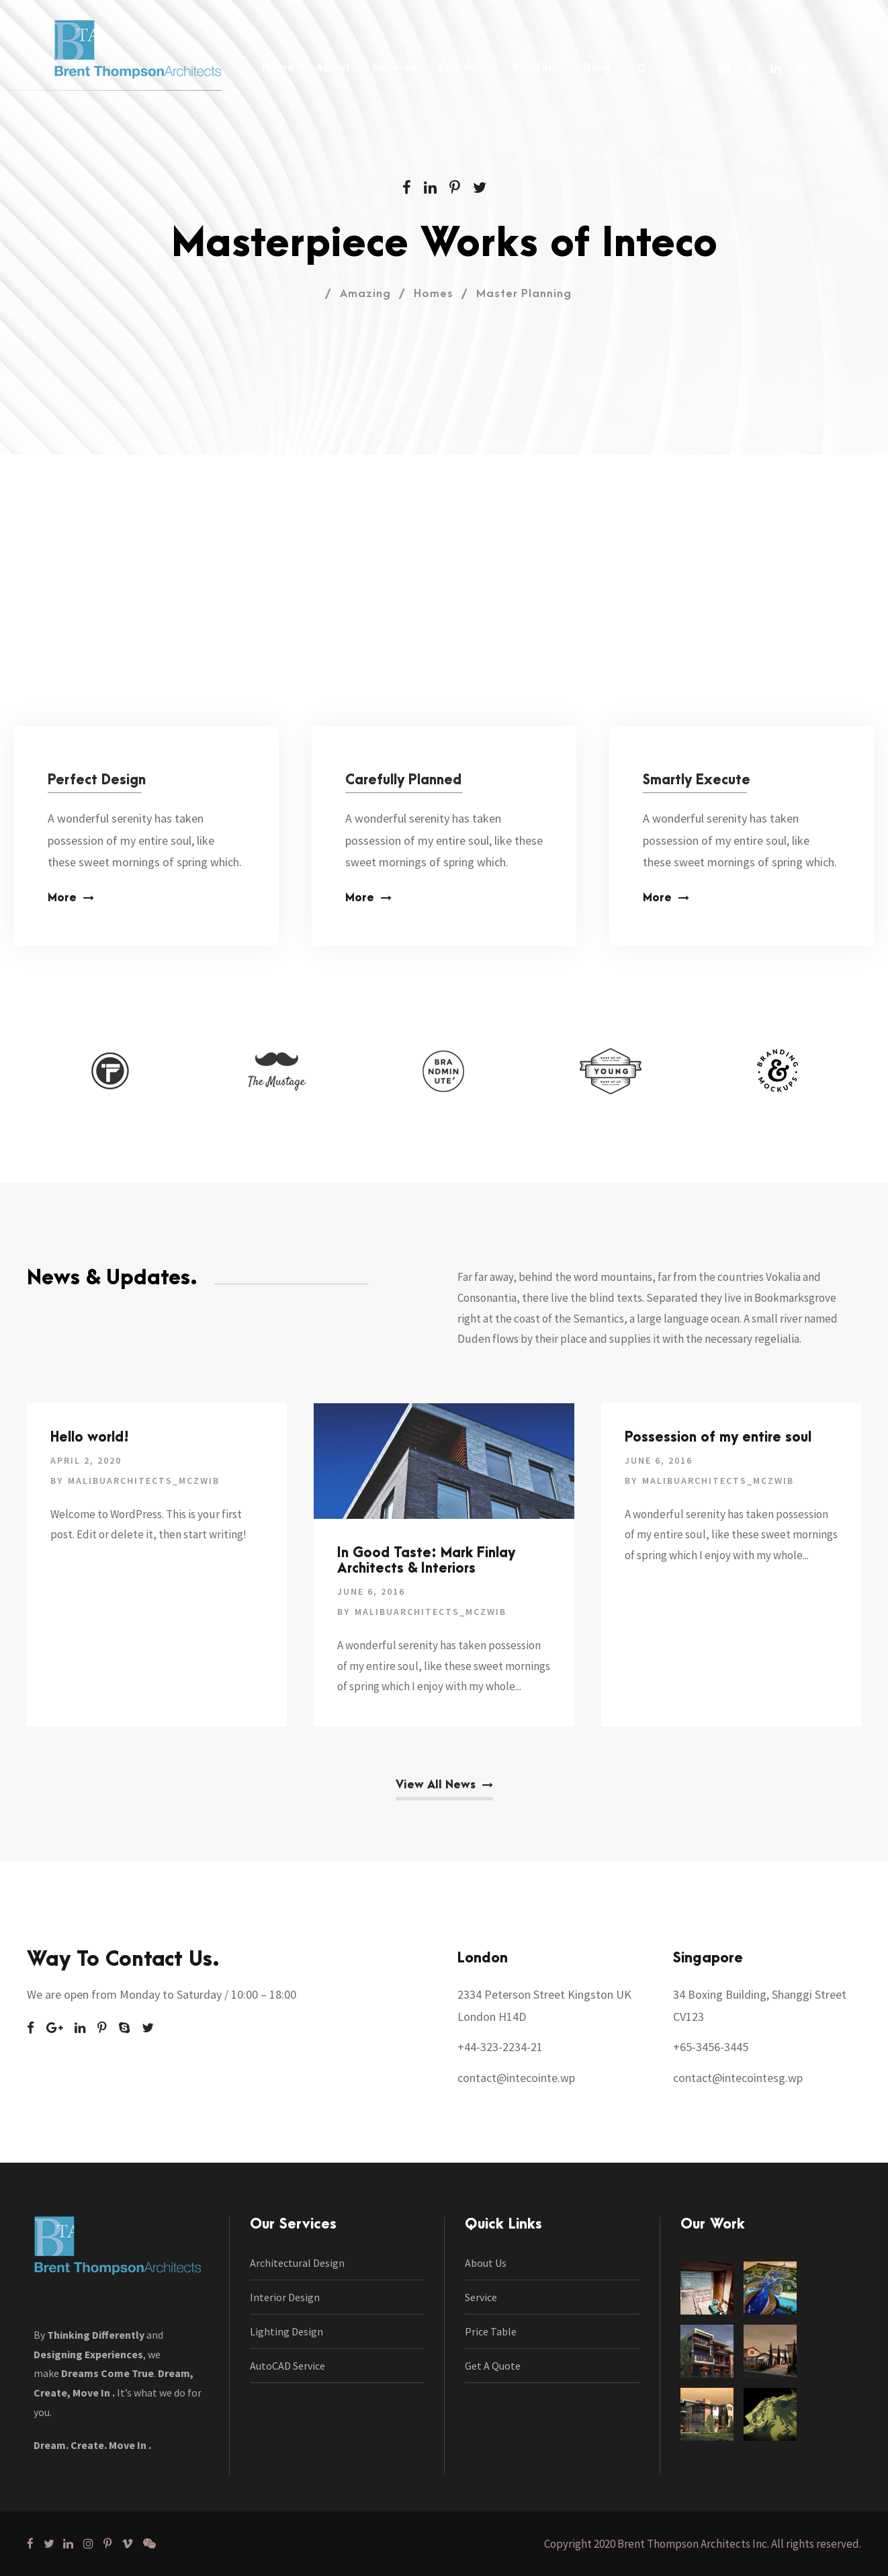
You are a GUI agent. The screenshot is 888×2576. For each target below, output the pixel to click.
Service (481, 2297)
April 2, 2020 (86, 1460)
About (333, 68)
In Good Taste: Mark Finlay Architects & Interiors (426, 1561)
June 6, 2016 (371, 1591)
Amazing (365, 294)
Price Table (491, 2331)
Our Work (465, 68)
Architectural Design (297, 2263)
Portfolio (538, 68)
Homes (433, 294)
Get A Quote (493, 2365)
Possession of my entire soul (718, 1437)
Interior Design (285, 2297)
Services (394, 68)
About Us (485, 2263)
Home (278, 68)
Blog (597, 68)
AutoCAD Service (287, 2365)
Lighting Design (286, 2331)
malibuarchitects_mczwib (144, 1480)
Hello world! (89, 1437)
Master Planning (524, 294)
